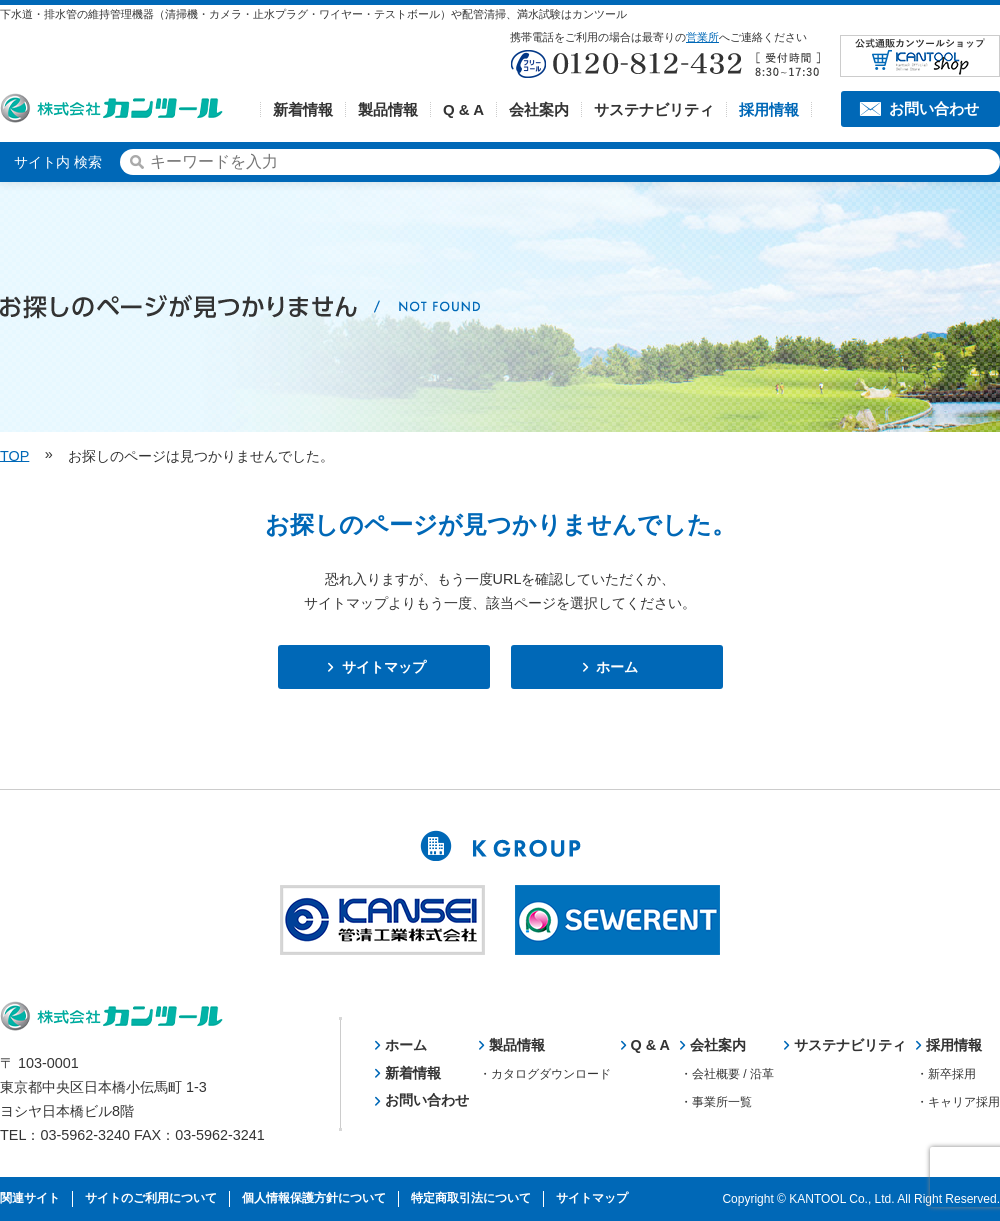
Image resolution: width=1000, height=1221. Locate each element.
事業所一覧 (722, 1102)
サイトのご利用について (151, 1198)
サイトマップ (384, 667)
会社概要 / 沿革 (733, 1074)
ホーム (617, 667)
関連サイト (30, 1198)
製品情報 (388, 109)
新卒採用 (952, 1074)
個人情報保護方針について (314, 1198)
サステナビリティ (654, 109)
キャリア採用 (964, 1102)
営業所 (702, 37)
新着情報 (303, 109)
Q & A (463, 109)
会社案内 (539, 109)
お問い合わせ (934, 108)
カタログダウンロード (551, 1074)
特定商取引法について (471, 1198)
